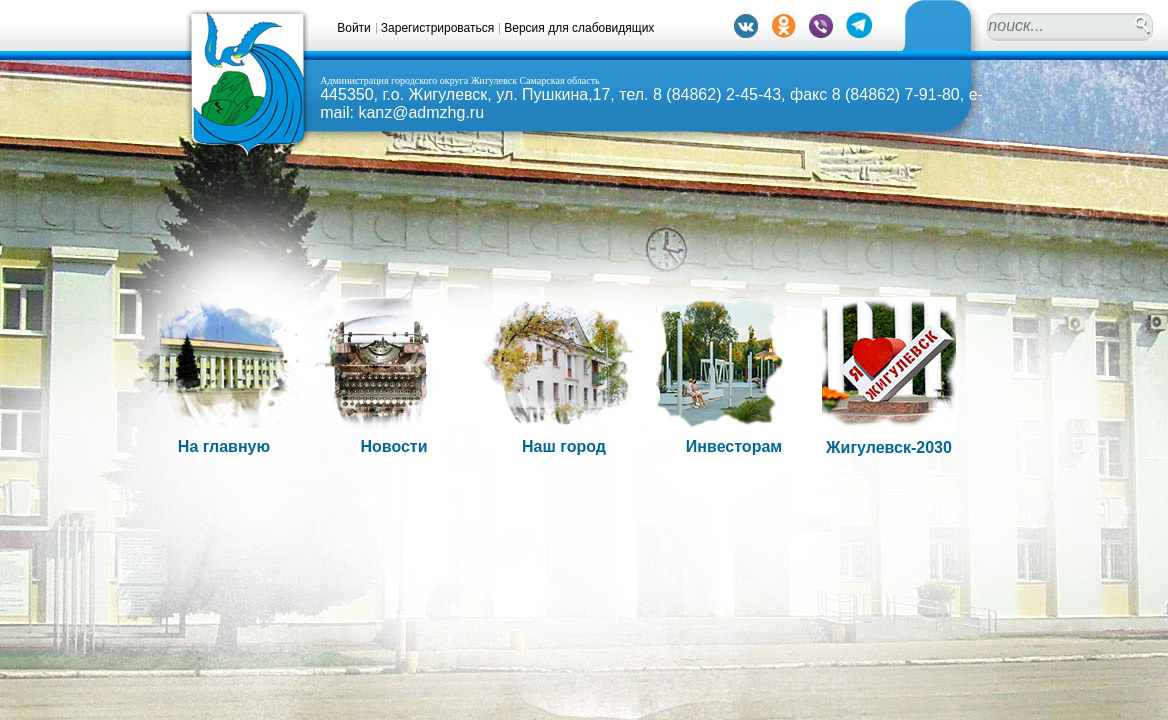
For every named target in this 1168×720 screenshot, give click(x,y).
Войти (354, 28)
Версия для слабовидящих (579, 28)
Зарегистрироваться (437, 28)
